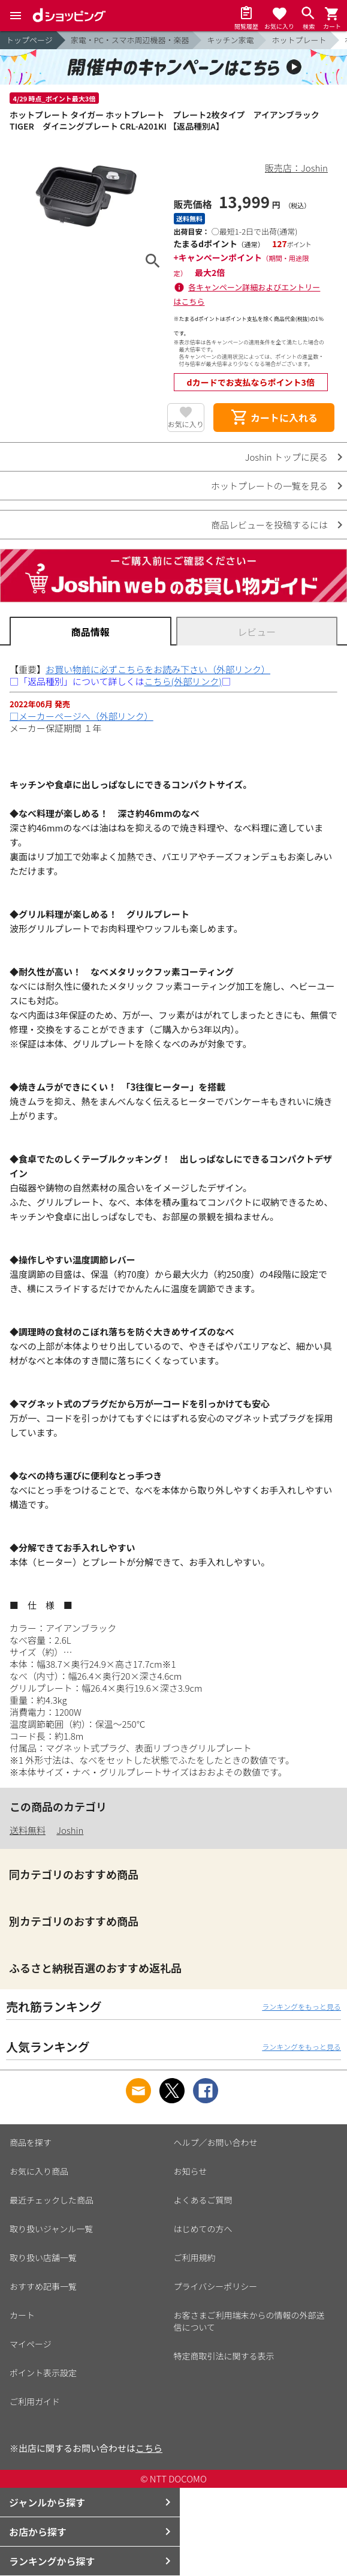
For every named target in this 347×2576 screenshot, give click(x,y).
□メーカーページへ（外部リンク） (81, 716)
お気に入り (186, 424)
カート (22, 2315)
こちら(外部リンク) (183, 681)
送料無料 (28, 1830)
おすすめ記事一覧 (43, 2286)
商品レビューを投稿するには (269, 524)
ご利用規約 (195, 2257)
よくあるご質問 (203, 2200)
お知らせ (190, 2171)
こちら (148, 2448)
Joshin (69, 1830)
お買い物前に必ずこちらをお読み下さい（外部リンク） (158, 669)
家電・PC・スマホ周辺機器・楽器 (130, 40)
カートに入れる (274, 417)
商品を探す (31, 2142)
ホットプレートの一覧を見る (269, 485)
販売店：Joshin (296, 167)
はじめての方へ (203, 2229)
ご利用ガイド (35, 2401)
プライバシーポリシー (216, 2286)
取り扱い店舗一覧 (43, 2257)
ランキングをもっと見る (301, 2006)
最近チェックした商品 (51, 2200)
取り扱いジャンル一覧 (51, 2229)
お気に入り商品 (39, 2171)
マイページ (31, 2344)
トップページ (29, 40)
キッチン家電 (230, 40)
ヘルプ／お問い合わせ (216, 2142)
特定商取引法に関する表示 (224, 2356)
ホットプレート (298, 40)
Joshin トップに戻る (286, 456)
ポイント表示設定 (43, 2373)
